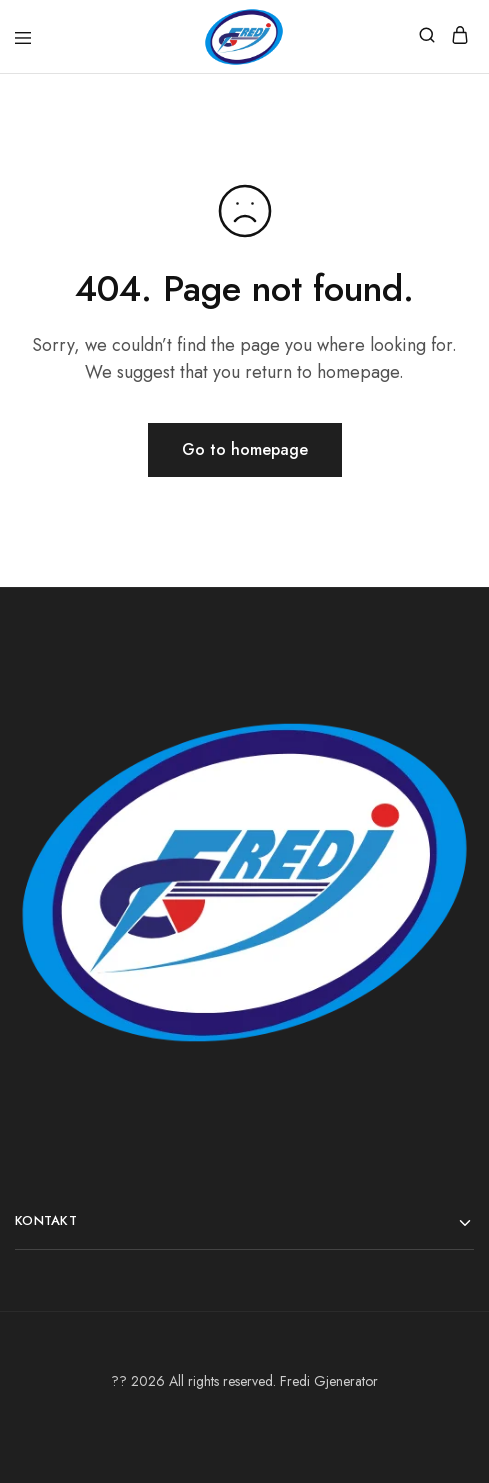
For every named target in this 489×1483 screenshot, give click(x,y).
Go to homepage (245, 449)
